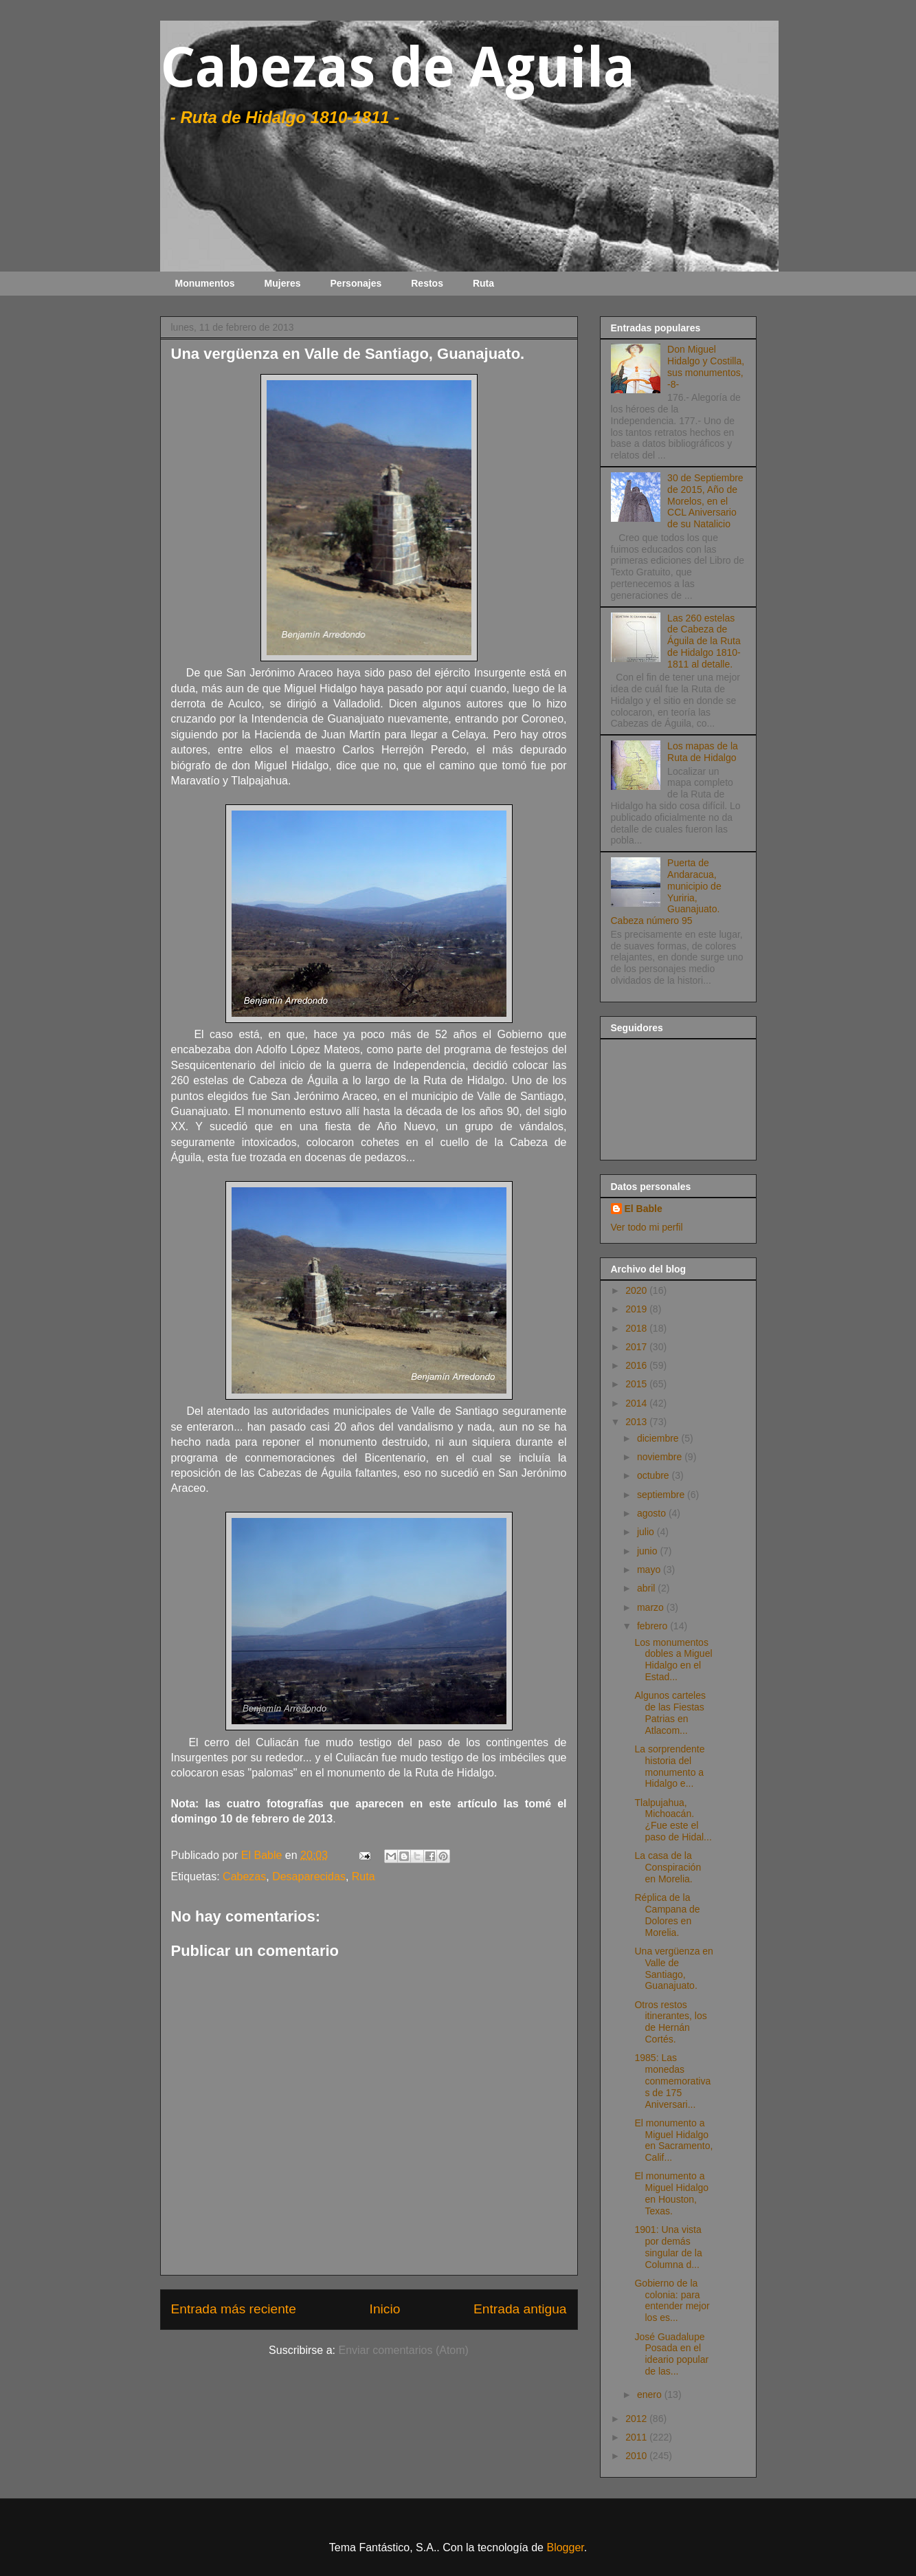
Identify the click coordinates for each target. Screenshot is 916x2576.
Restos (427, 283)
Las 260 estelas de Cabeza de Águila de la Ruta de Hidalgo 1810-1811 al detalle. (704, 641)
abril (647, 1588)
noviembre (660, 1456)
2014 (637, 1403)
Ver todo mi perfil (647, 1227)
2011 (637, 2437)
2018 (637, 1328)
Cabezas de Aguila (397, 68)
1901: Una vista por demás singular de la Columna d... (668, 2246)
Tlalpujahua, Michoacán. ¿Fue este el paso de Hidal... (672, 1819)
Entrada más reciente (233, 2309)
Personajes (356, 283)
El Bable (643, 1208)
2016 (637, 1365)
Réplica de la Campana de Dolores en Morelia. (667, 1914)
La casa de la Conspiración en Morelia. (667, 1867)
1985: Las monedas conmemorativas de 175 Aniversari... (672, 2080)
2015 (637, 1383)
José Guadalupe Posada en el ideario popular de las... (671, 2354)
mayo (650, 1569)
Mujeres (283, 283)
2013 (637, 1421)
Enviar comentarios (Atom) (403, 2350)
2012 (637, 2418)
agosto (653, 1513)
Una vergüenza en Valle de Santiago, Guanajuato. (673, 1968)
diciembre (659, 1438)
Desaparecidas (309, 1876)
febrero (653, 1625)
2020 (637, 1290)
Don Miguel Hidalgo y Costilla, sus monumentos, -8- (705, 366)
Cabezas (244, 1876)
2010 (637, 2455)
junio (648, 1550)
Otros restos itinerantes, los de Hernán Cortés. (670, 2022)
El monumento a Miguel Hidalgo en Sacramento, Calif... (673, 2140)
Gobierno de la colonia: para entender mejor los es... (671, 2300)
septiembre (662, 1494)
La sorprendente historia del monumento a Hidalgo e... (669, 1766)
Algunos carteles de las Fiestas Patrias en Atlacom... (670, 1712)
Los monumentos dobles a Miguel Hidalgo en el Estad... (673, 1659)
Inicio (385, 2309)
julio (647, 1531)
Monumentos (205, 283)
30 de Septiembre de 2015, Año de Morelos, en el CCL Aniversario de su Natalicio (705, 500)
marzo (652, 1607)
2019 (637, 1308)
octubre (654, 1475)
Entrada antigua (519, 2309)
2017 (637, 1346)
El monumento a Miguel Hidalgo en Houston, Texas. (671, 2193)
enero (650, 2394)
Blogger (564, 2547)
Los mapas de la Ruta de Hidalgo (702, 751)
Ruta (483, 283)
